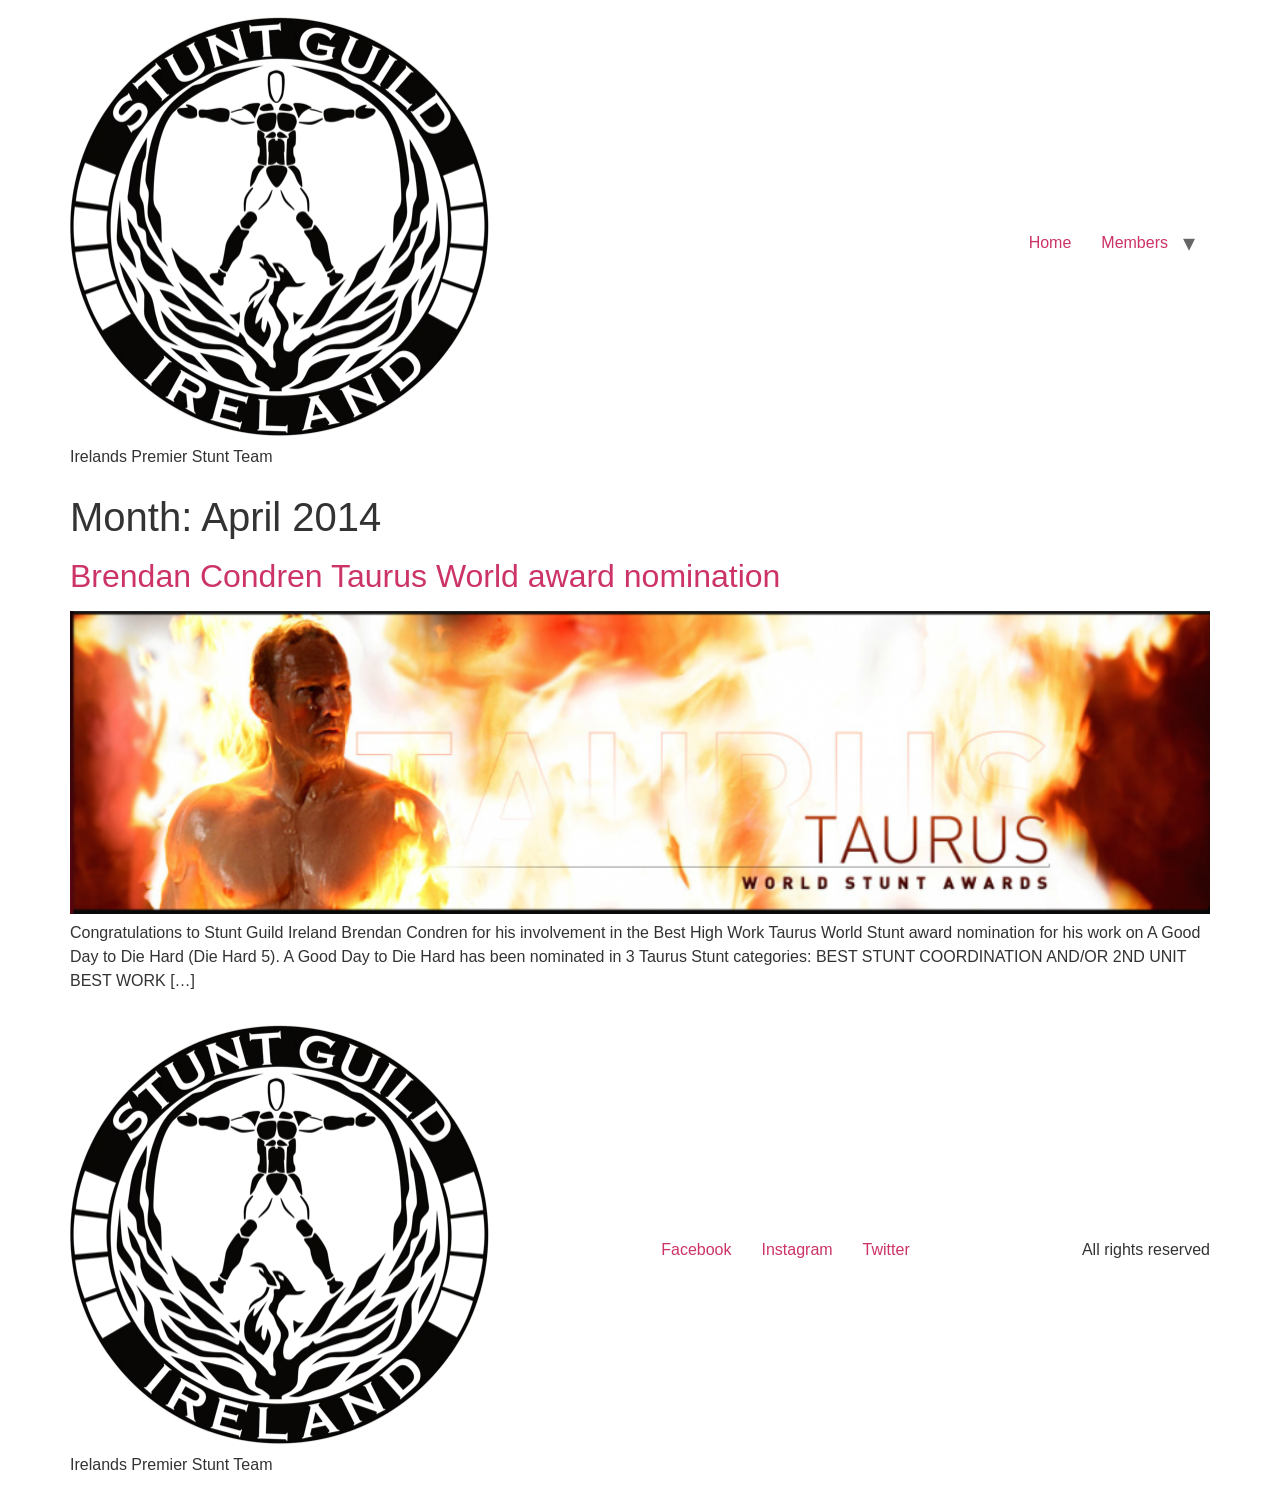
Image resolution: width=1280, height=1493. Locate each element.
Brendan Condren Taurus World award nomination (425, 576)
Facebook (696, 1249)
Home (1050, 242)
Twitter (886, 1249)
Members (1134, 242)
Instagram (796, 1249)
